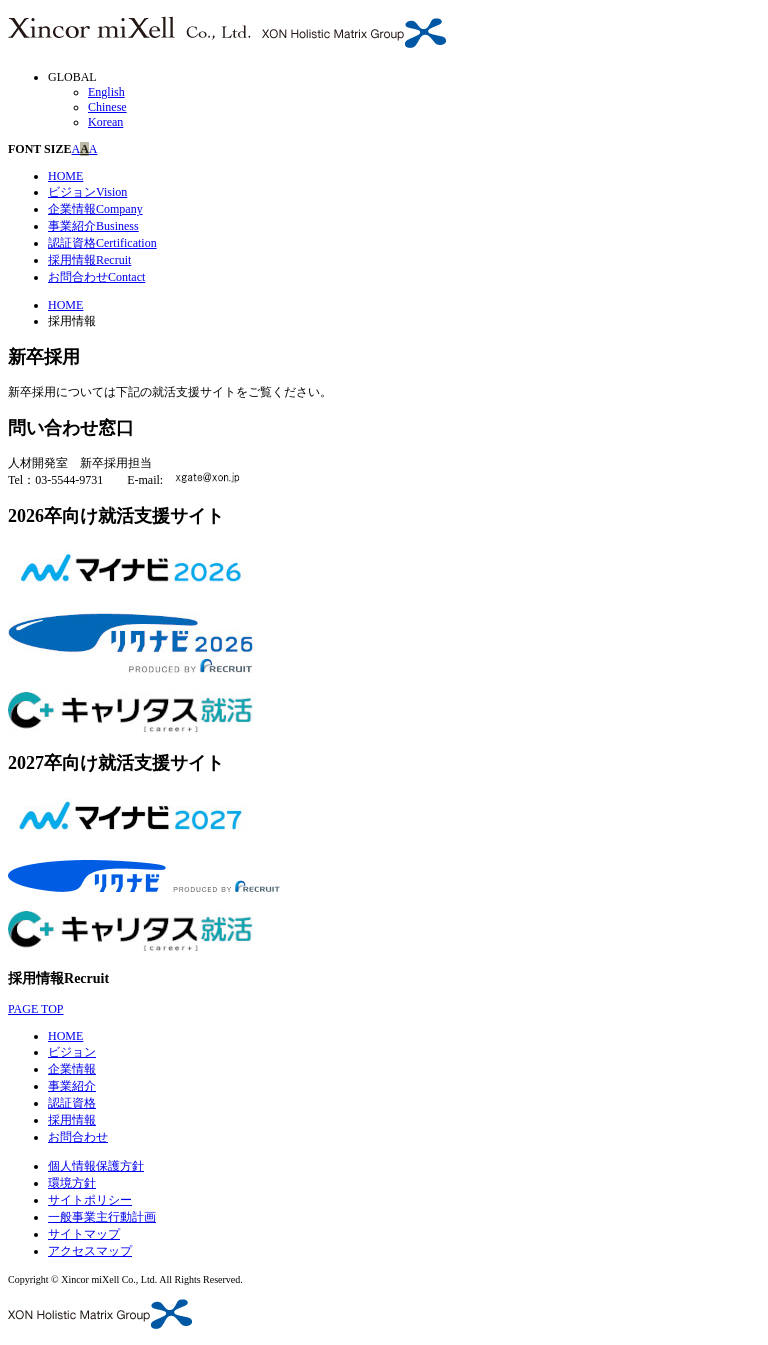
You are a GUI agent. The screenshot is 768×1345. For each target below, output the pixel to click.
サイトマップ (84, 1234)
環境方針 (72, 1183)
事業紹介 (93, 226)
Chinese (107, 107)
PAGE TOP (35, 1009)
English (106, 92)
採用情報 (89, 260)
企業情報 (95, 209)
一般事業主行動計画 (102, 1217)
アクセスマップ (90, 1251)
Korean (105, 122)
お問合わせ (96, 277)
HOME (65, 176)
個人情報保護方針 (96, 1166)
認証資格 (102, 243)
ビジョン (87, 192)
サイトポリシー (90, 1200)
